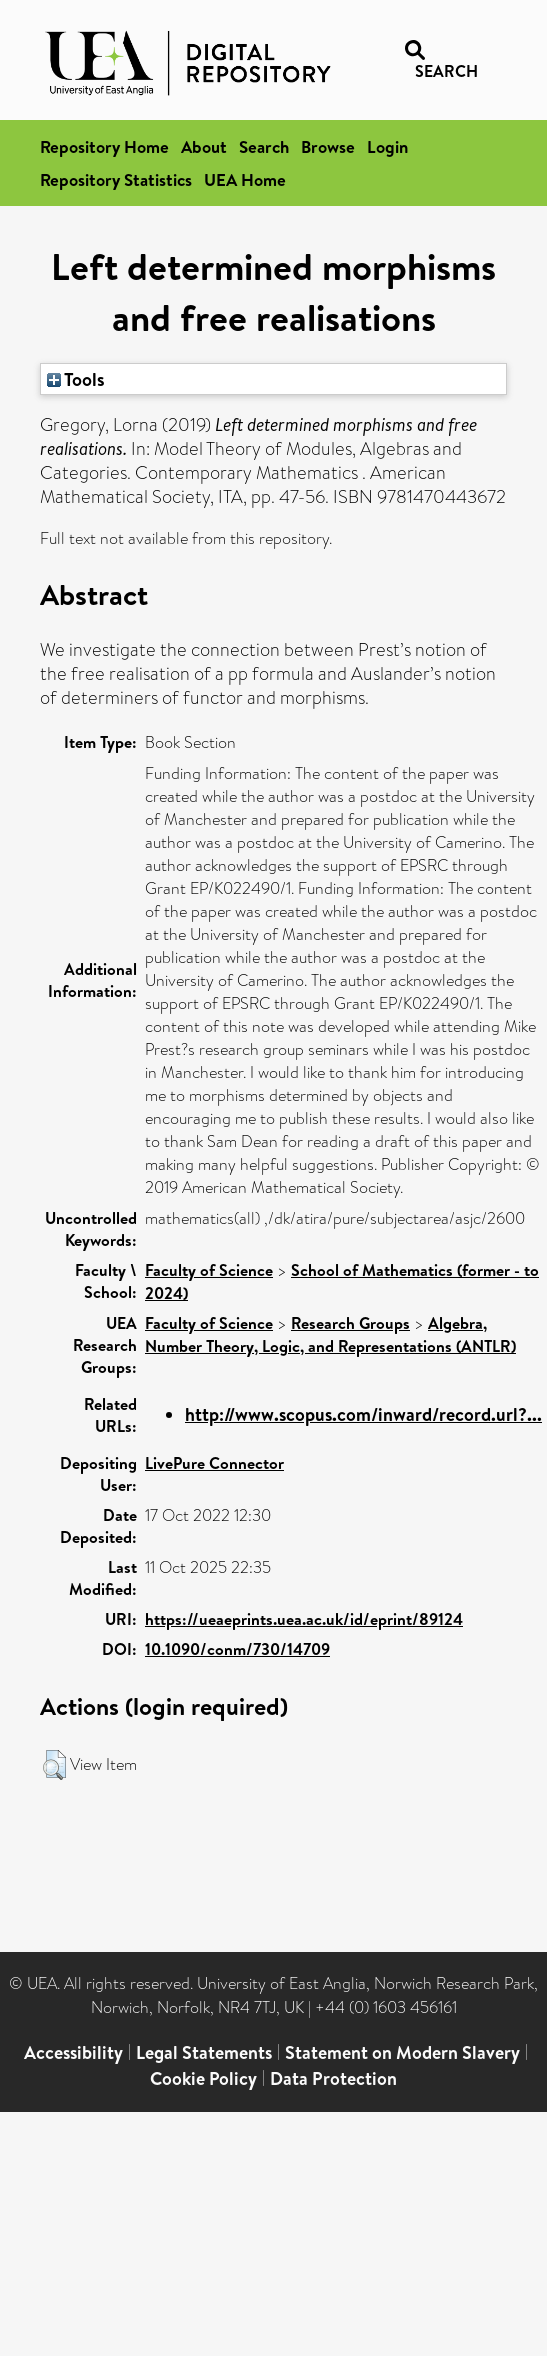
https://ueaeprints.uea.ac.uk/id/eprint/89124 (304, 1619)
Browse (328, 146)
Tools (76, 379)
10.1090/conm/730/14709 (237, 1649)
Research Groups (350, 1323)
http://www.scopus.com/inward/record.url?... (363, 1414)
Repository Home (104, 146)
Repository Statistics (116, 179)
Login (387, 146)
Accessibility (73, 2052)
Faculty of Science (209, 1270)
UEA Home (245, 179)
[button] (54, 1765)
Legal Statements (204, 2052)
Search (264, 146)
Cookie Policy (203, 2078)
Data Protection (333, 2078)
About (204, 146)
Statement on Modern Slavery (402, 2052)
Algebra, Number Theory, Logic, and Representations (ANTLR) (330, 1334)
